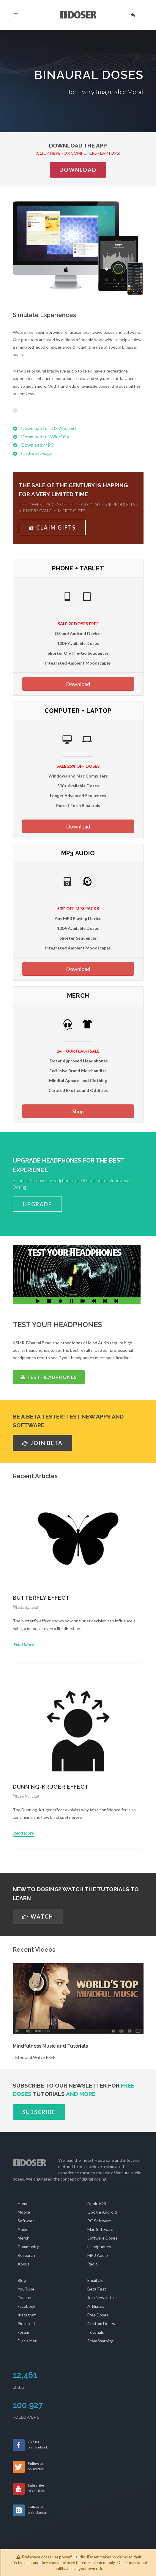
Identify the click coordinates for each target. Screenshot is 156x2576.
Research (26, 2255)
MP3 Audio (97, 2255)
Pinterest (26, 2323)
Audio (23, 2229)
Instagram (27, 2314)
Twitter (25, 2297)
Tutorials (95, 2332)
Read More (23, 1644)
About (23, 2263)
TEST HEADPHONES (49, 1377)
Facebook (26, 2306)
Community (28, 2246)
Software (26, 2220)
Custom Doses (101, 2323)
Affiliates (95, 2306)
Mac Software (100, 2229)
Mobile (24, 2212)
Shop (78, 1111)
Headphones (99, 2246)
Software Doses (102, 2237)
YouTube (26, 2288)
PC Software (99, 2220)
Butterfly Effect (41, 1598)
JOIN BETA (42, 1443)
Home (23, 2203)
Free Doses (97, 2314)
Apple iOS (96, 2203)
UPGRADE (37, 1204)
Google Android (102, 2212)
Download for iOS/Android (48, 428)
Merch (23, 2237)
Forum (23, 2332)
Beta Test (96, 2288)
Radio (92, 2263)
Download (78, 170)
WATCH (37, 1916)
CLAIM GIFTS (52, 527)
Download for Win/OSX (45, 436)
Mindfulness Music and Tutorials (50, 2046)
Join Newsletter (102, 2297)
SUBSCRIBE (39, 2112)
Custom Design (36, 453)
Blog (22, 2280)
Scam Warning (100, 2340)
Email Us (95, 2280)
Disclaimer (27, 2340)
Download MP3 (37, 445)
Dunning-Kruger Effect (51, 1787)
